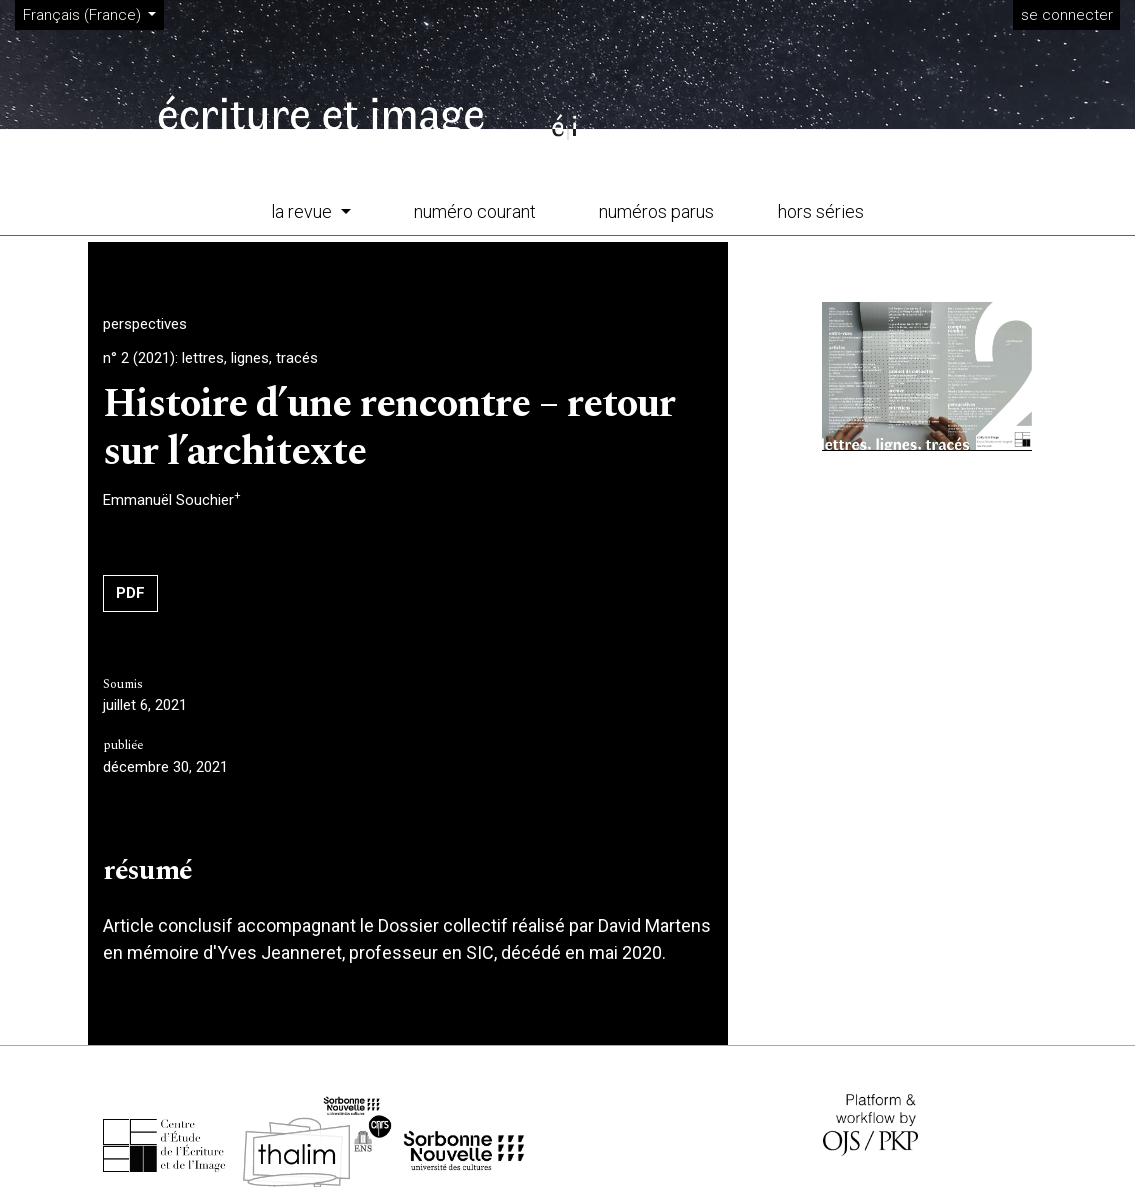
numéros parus (656, 211)
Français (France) (93, 14)
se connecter (1067, 15)
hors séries (821, 211)
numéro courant (475, 211)
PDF (130, 593)
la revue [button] (303, 211)
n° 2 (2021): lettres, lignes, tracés (210, 358)
